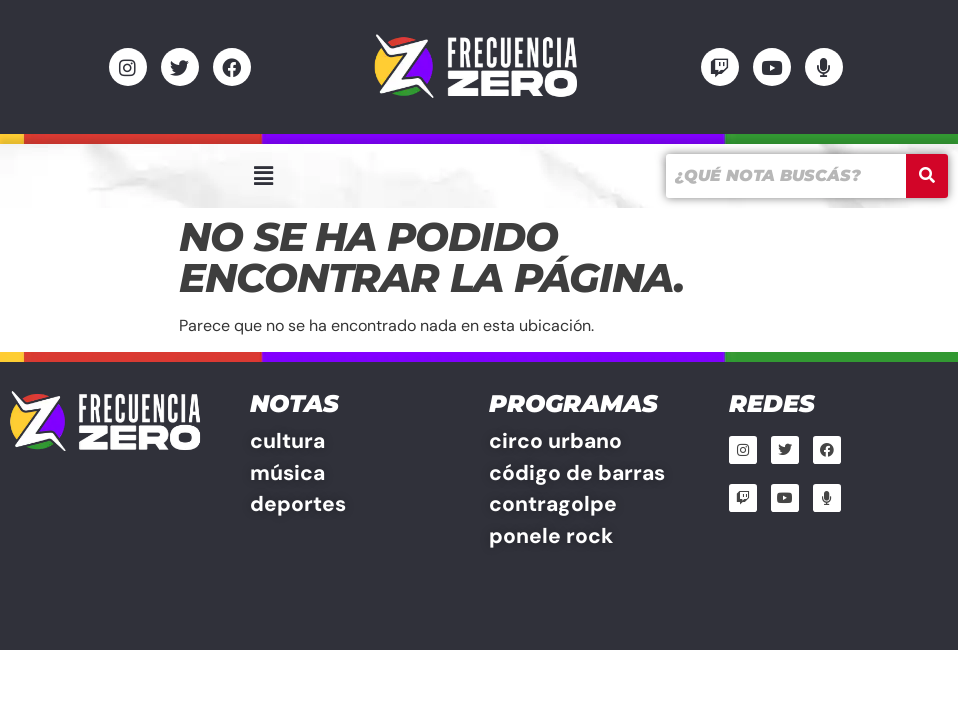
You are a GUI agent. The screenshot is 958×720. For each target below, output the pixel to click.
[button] (263, 176)
